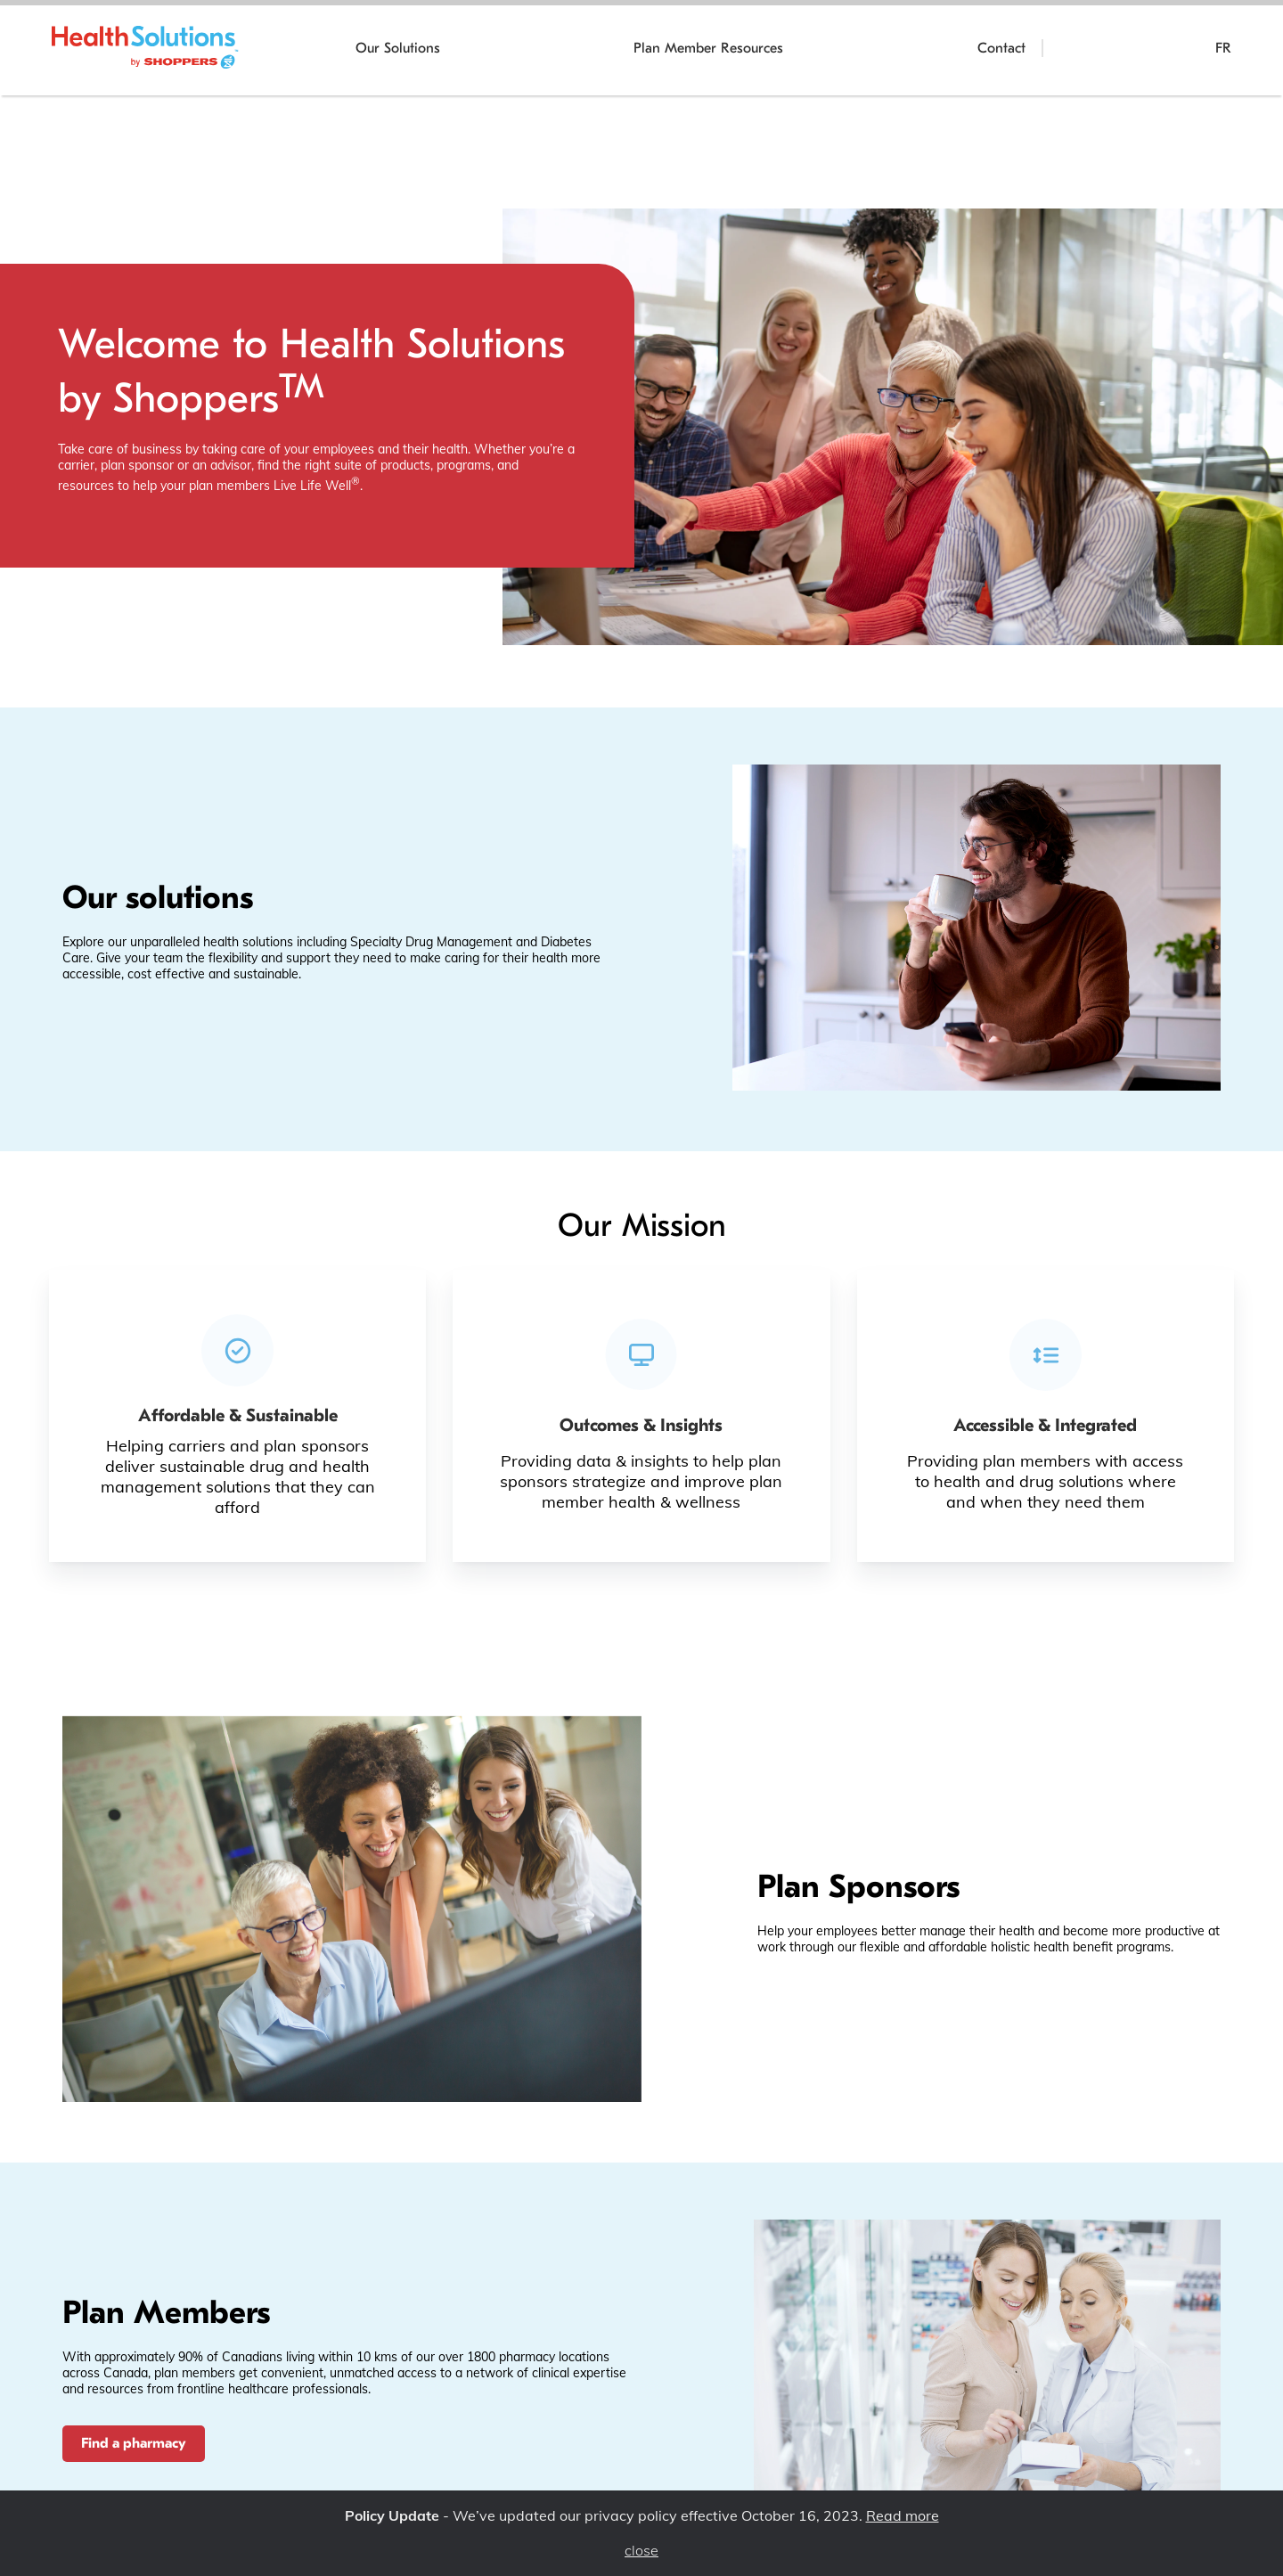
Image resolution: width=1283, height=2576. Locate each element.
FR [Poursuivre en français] (1223, 48)
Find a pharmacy (133, 2443)
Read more (902, 2515)
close (641, 2550)
